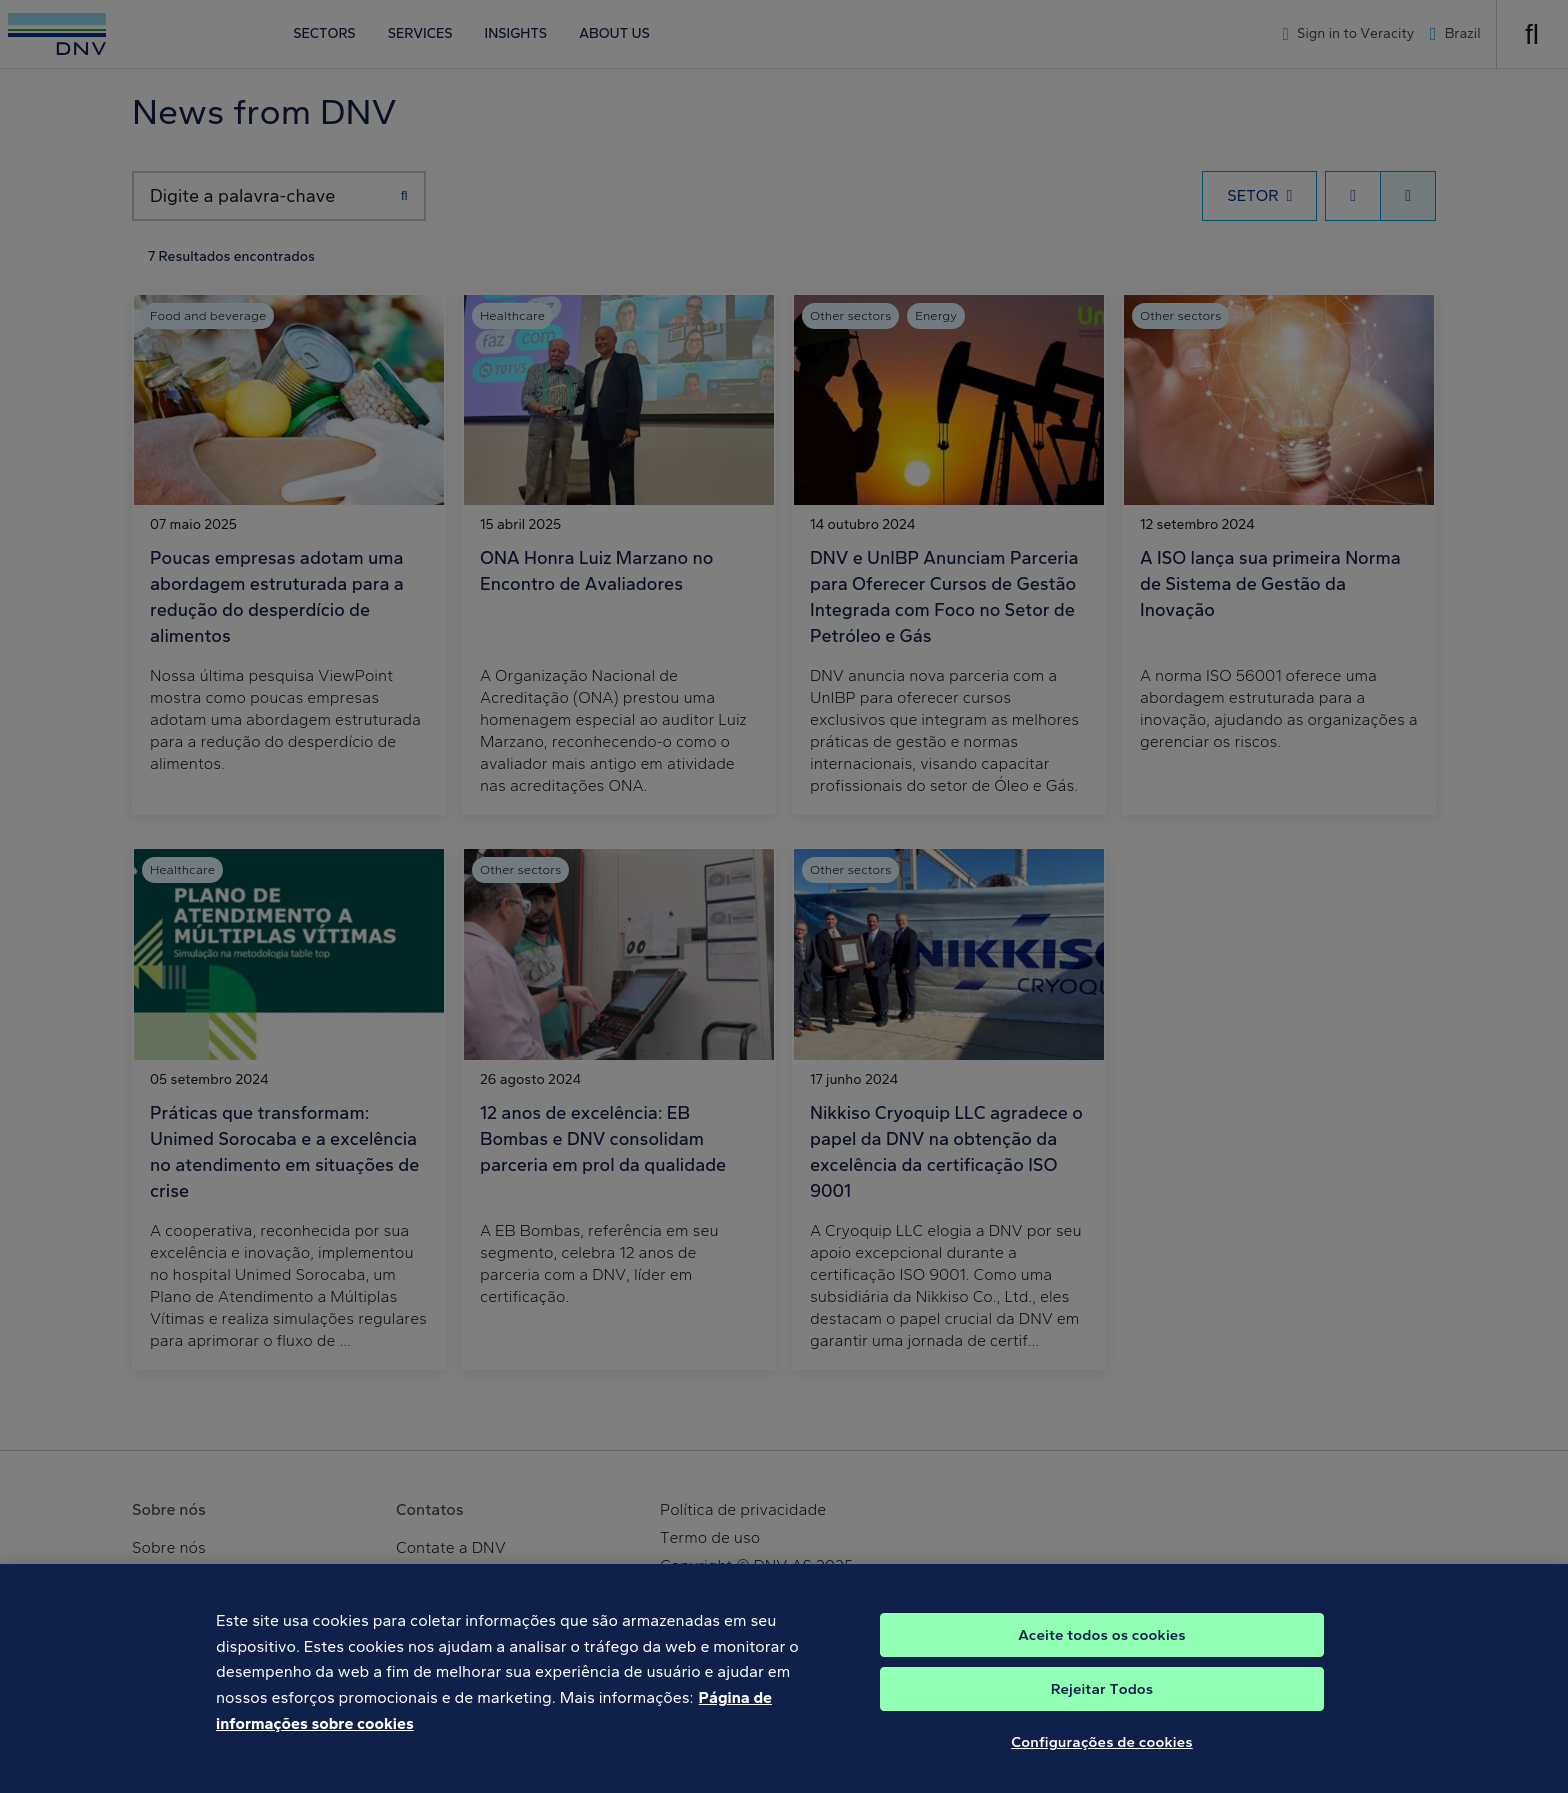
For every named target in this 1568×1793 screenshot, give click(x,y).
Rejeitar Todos (1102, 1704)
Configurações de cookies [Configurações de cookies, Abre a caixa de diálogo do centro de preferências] (1102, 1757)
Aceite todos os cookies (1102, 1650)
